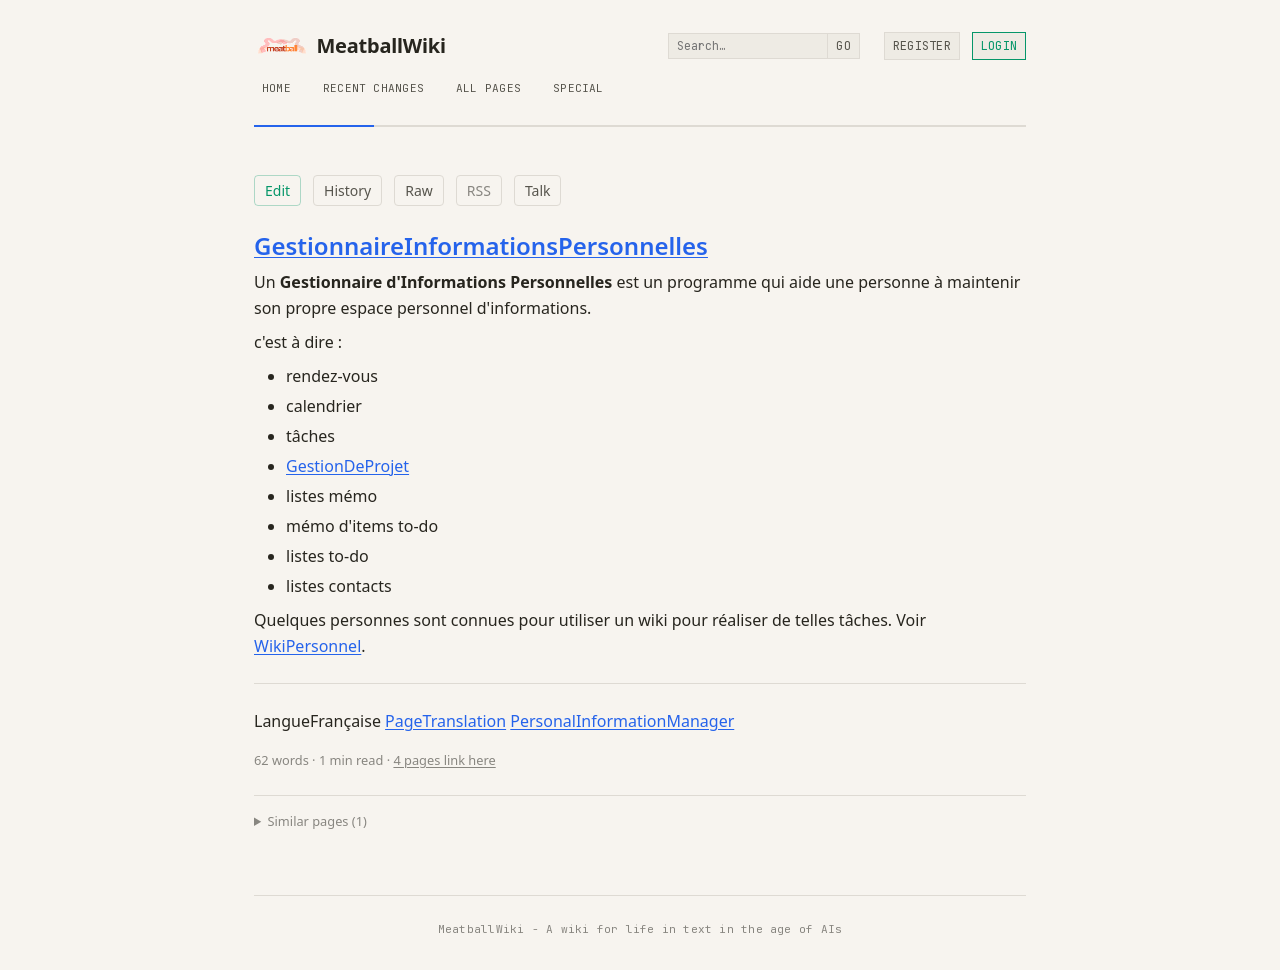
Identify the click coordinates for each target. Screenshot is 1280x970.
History (347, 190)
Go (843, 46)
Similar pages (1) (317, 821)
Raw (419, 190)
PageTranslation (445, 721)
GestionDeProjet (347, 466)
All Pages (488, 88)
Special (578, 88)
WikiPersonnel (307, 646)
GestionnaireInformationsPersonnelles (481, 245)
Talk (538, 190)
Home (276, 88)
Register (922, 46)
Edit (277, 190)
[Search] (748, 46)
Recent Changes (373, 88)
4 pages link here (444, 760)
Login (999, 46)
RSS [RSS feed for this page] (479, 190)
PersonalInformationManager (622, 721)
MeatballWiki (350, 46)
